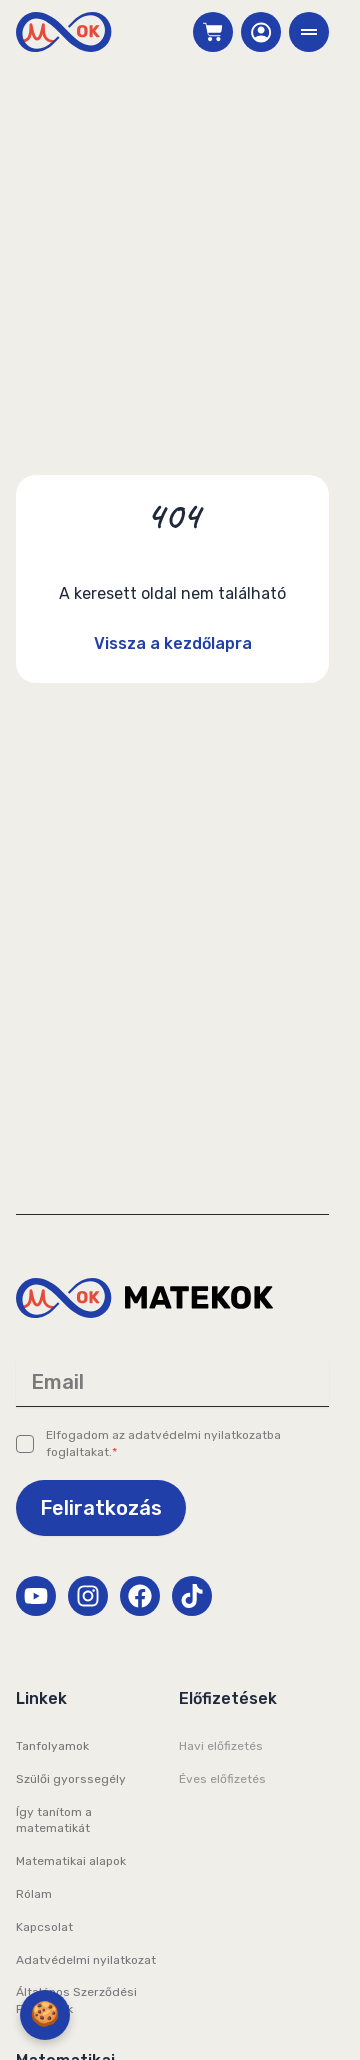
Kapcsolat (44, 1927)
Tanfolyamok (52, 1746)
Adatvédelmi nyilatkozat (86, 1960)
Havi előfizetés (221, 1746)
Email (57, 1382)
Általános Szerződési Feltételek (76, 2000)
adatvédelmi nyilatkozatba (204, 1435)
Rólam (34, 1894)
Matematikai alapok (71, 1861)
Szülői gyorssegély (71, 1779)
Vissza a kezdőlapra (173, 643)
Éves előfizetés (222, 1779)
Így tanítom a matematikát (54, 1820)
